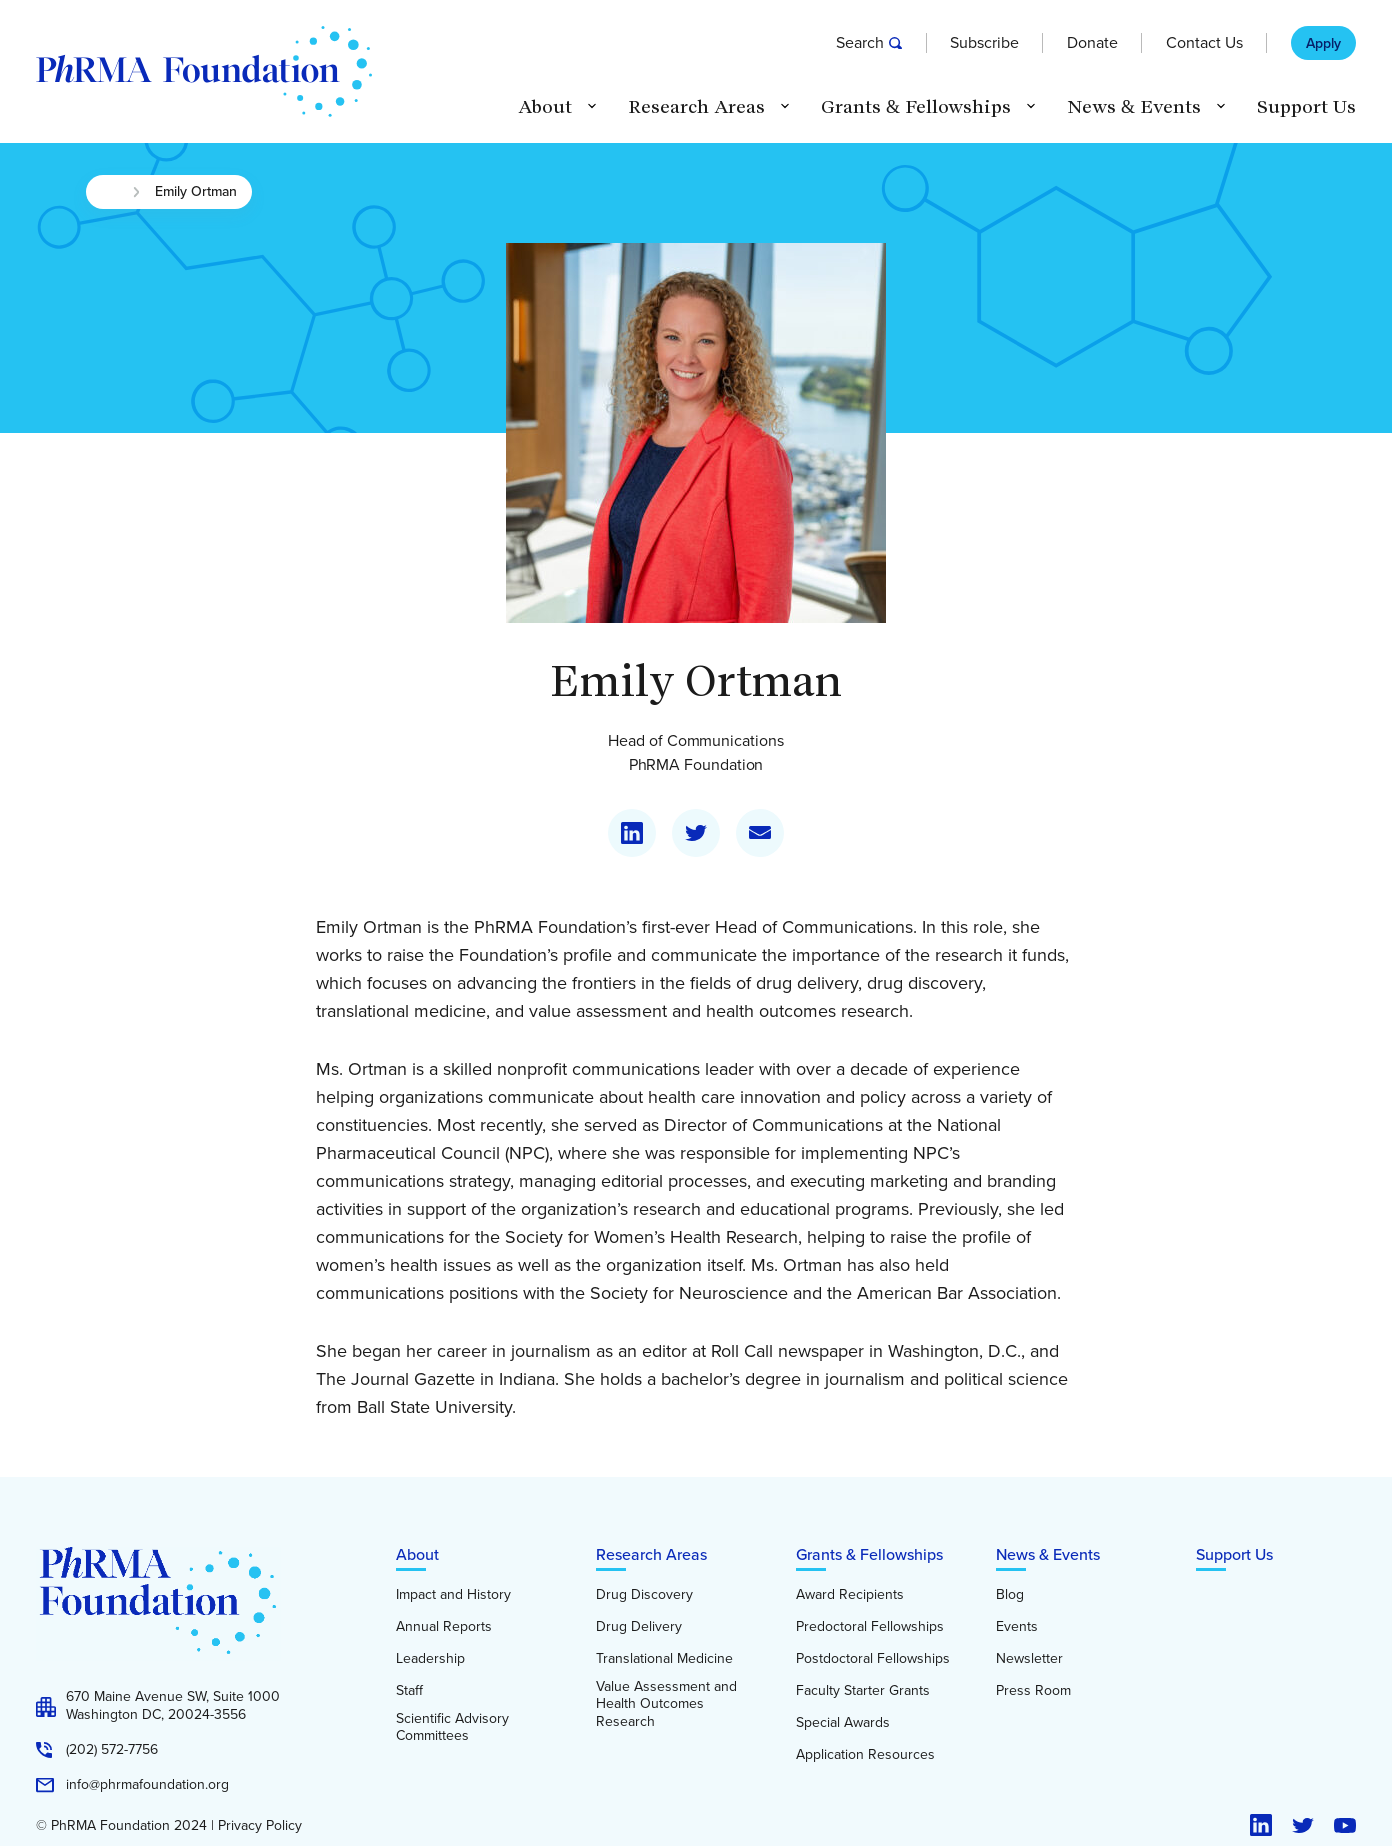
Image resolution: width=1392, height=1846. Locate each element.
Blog (1010, 1595)
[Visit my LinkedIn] (632, 833)
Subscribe (984, 43)
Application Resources (865, 1755)
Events (1017, 1627)
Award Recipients (850, 1595)
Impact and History (453, 1595)
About (417, 1554)
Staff (409, 1691)
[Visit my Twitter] (696, 833)
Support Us (1306, 107)
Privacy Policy (260, 1826)
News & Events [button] (1134, 107)
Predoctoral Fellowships (870, 1627)
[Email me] (760, 833)
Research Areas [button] (696, 107)
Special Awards (843, 1723)
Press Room (1033, 1691)
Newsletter (1029, 1659)
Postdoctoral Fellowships (873, 1659)
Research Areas (651, 1554)
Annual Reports (444, 1627)
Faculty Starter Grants (863, 1691)
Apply (1323, 43)
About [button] (545, 107)
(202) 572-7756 (112, 1750)
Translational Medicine (664, 1659)
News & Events (1048, 1554)
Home (109, 192)
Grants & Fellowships (869, 1554)
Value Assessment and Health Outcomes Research (666, 1704)
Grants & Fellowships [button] (916, 107)
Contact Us (1204, 43)
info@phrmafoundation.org (147, 1785)
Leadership (430, 1659)
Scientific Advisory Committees (452, 1727)
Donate (1092, 43)
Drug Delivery (639, 1627)
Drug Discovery (644, 1595)
